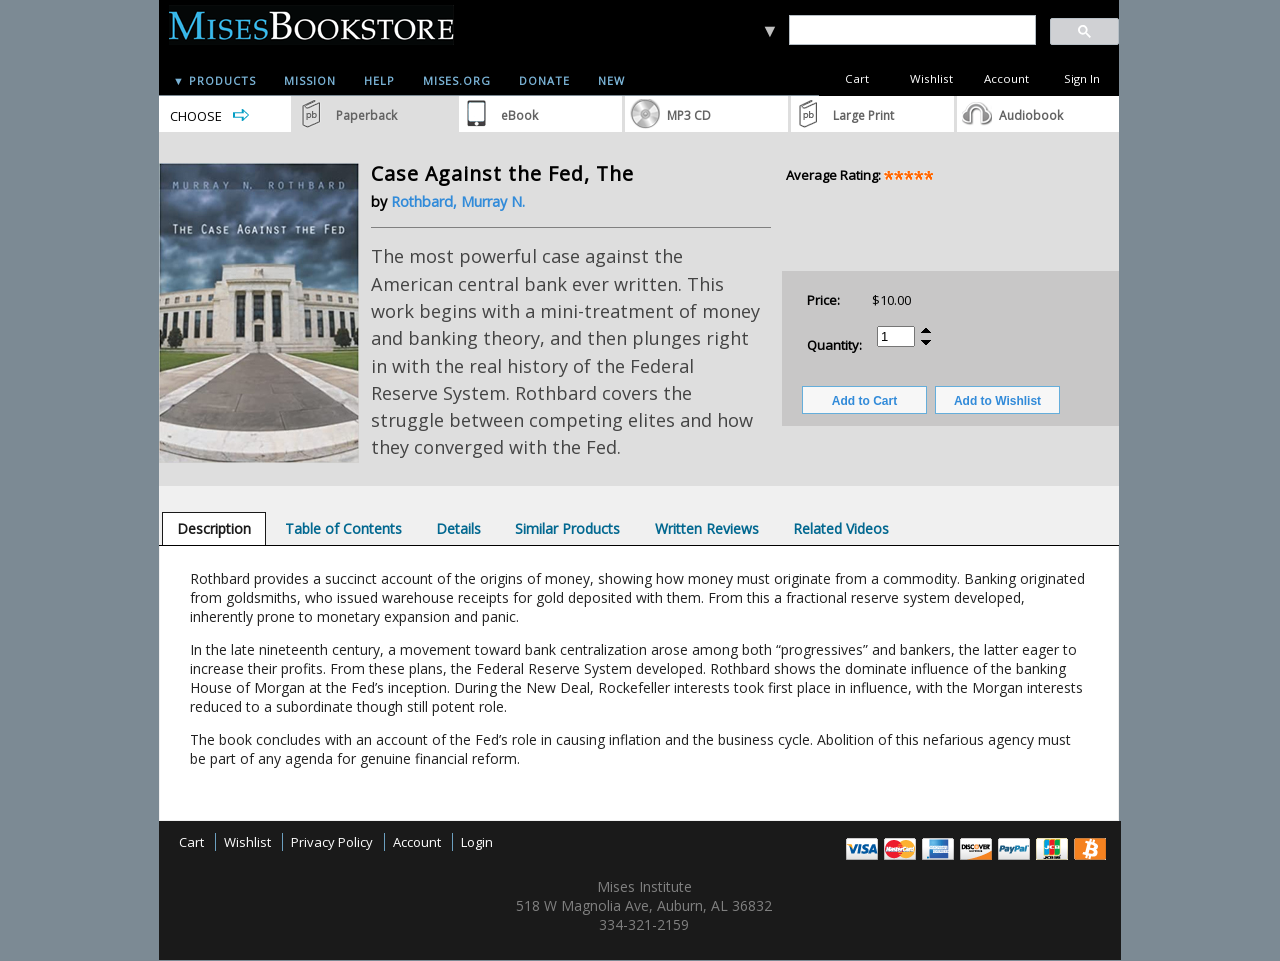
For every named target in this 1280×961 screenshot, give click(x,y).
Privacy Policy (332, 842)
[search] (911, 30)
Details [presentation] (458, 528)
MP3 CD (689, 115)
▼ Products (214, 80)
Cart (857, 78)
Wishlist (931, 78)
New (611, 80)
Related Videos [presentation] (841, 528)
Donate (544, 80)
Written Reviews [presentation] (707, 528)
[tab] (214, 528)
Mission (310, 80)
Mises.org (457, 80)
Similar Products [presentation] (567, 528)
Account (1006, 78)
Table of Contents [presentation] (343, 528)
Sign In (1082, 78)
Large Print (863, 115)
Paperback (366, 115)
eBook (519, 115)
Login (477, 842)
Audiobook (1031, 115)
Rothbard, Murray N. (458, 201)
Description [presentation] (214, 528)
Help (379, 80)
